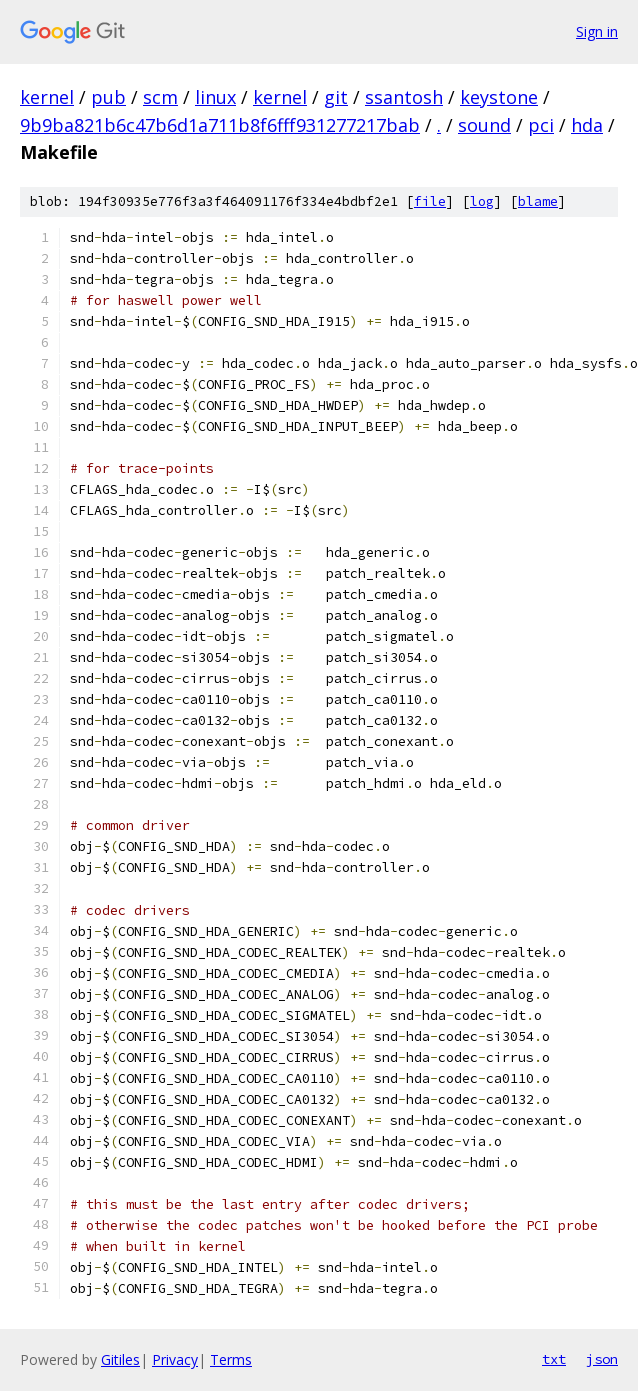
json (602, 1359)
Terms (231, 1359)
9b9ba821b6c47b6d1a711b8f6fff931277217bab (220, 125)
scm (160, 97)
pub (108, 97)
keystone (499, 97)
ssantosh (404, 97)
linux (215, 97)
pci (541, 125)
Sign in (597, 31)
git (336, 97)
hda (587, 125)
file (430, 201)
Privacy (175, 1359)
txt (554, 1359)
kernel (47, 97)
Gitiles (120, 1359)
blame (538, 201)
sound (484, 125)
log (482, 201)
